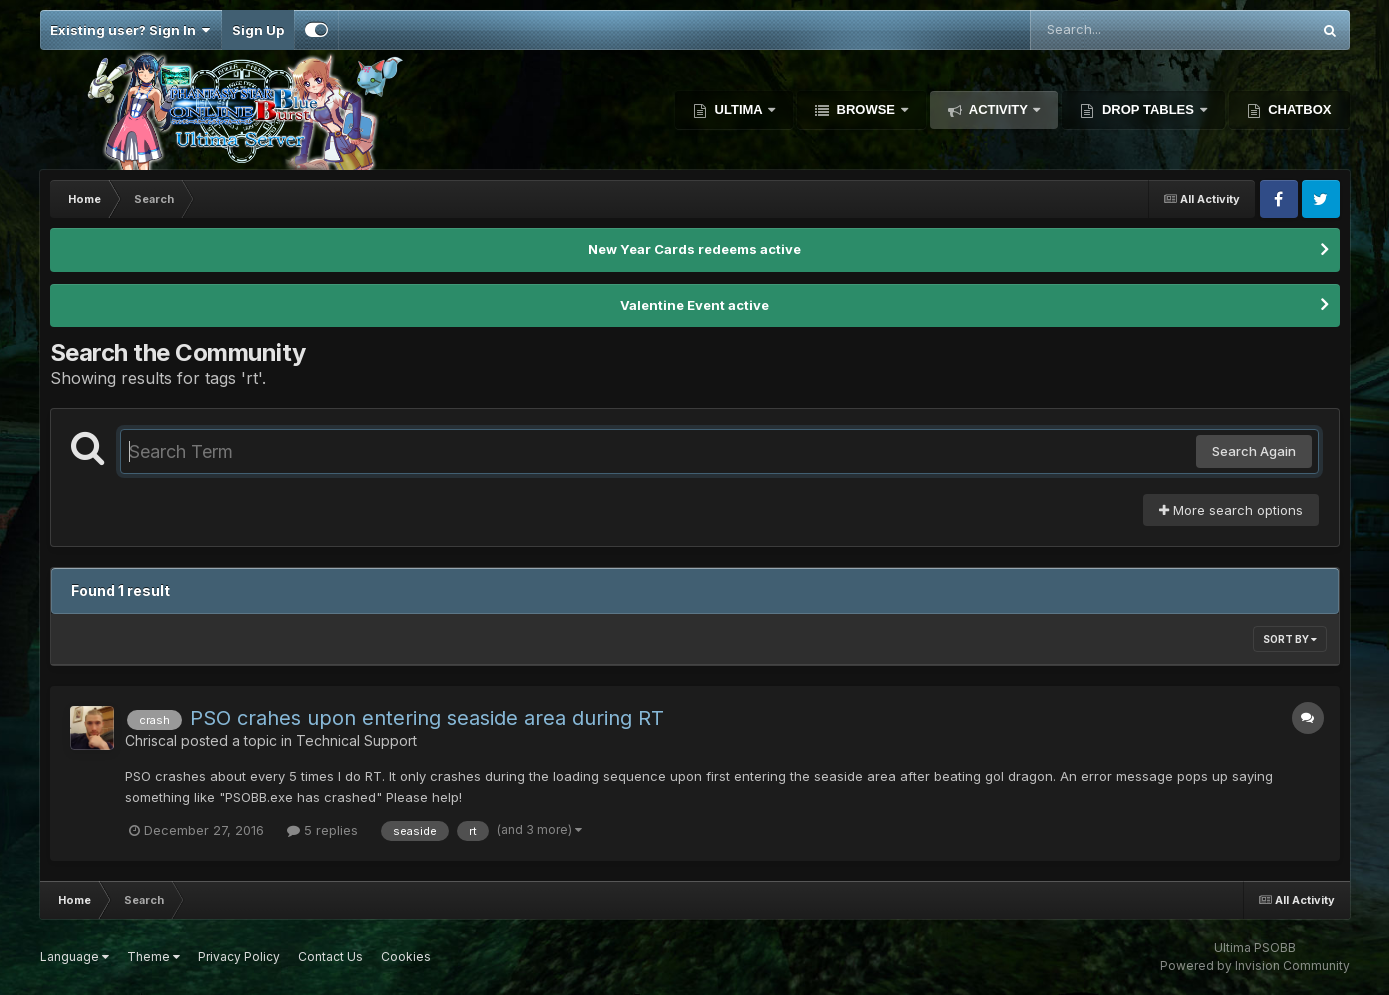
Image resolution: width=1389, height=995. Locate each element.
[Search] (1116, 30)
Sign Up (258, 30)
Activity (999, 109)
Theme (153, 956)
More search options (1231, 510)
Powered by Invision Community (1255, 965)
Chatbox (1298, 109)
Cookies (406, 956)
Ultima (738, 109)
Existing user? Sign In (130, 30)
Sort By (1290, 639)
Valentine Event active (694, 305)
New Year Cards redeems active (694, 249)
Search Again (1254, 451)
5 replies (322, 830)
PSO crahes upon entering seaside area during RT (427, 718)
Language (74, 956)
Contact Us (330, 956)
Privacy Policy (239, 956)
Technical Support (356, 740)
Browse (866, 109)
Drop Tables (1147, 109)
